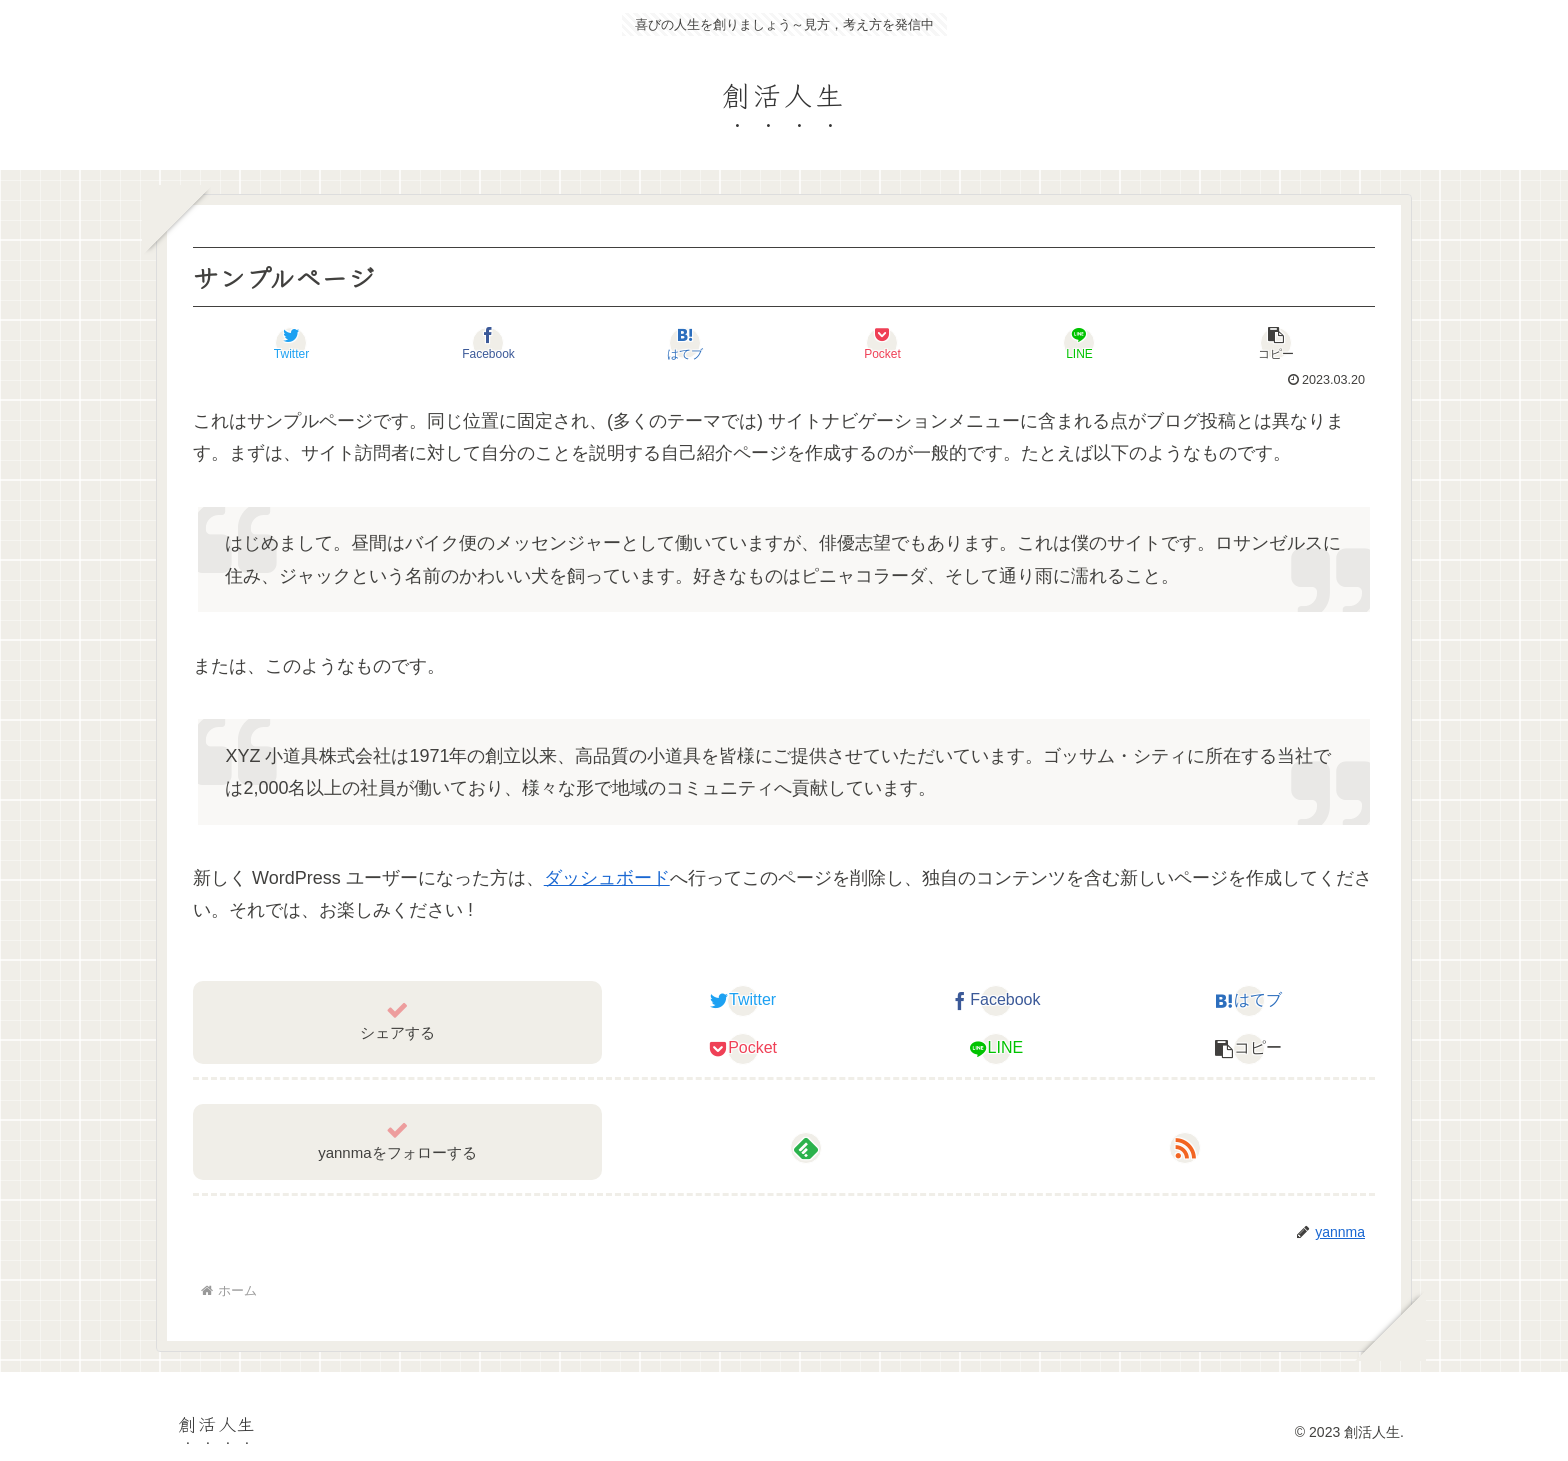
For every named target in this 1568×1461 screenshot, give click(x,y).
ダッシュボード (607, 878)
